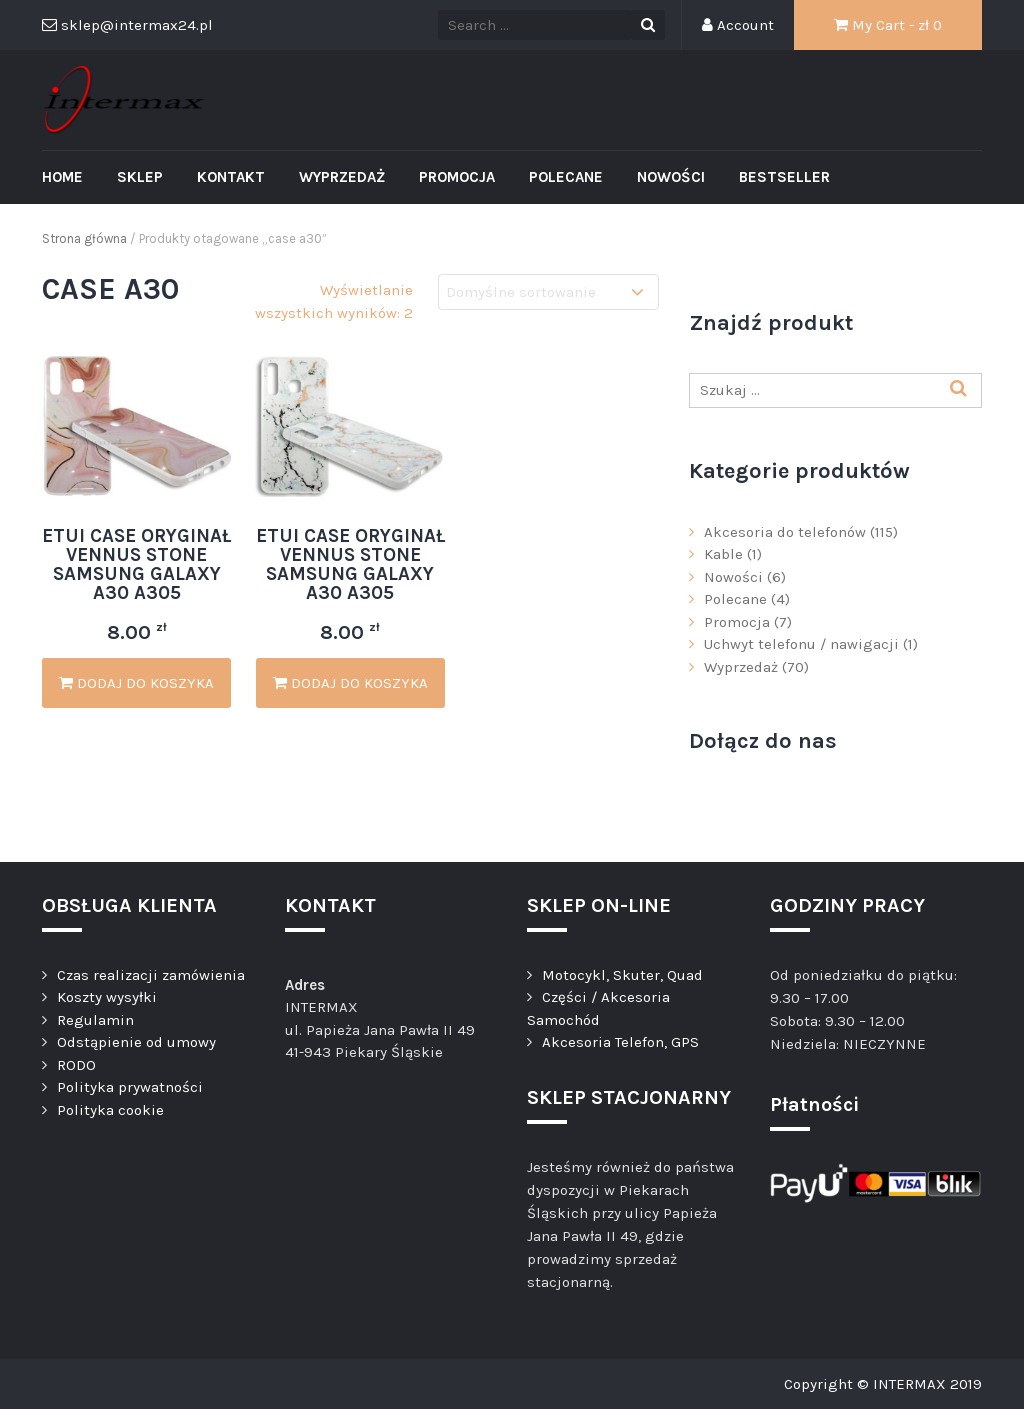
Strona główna (84, 238)
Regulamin (95, 1020)
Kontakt (231, 177)
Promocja (457, 177)
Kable (723, 554)
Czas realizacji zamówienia (151, 975)
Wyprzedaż (342, 177)
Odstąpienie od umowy (136, 1042)
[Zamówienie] (548, 292)
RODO (76, 1065)
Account (738, 25)
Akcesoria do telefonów (785, 532)
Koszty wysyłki (107, 997)
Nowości (671, 177)
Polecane (566, 177)
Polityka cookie (110, 1110)
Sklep (140, 177)
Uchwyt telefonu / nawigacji (801, 644)
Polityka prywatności (130, 1087)
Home (62, 177)
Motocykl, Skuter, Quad (622, 975)
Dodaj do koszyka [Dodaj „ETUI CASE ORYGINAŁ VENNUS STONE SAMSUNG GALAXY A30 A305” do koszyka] (136, 683)
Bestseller (784, 177)
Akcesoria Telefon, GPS (620, 1042)
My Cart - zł (888, 25)
